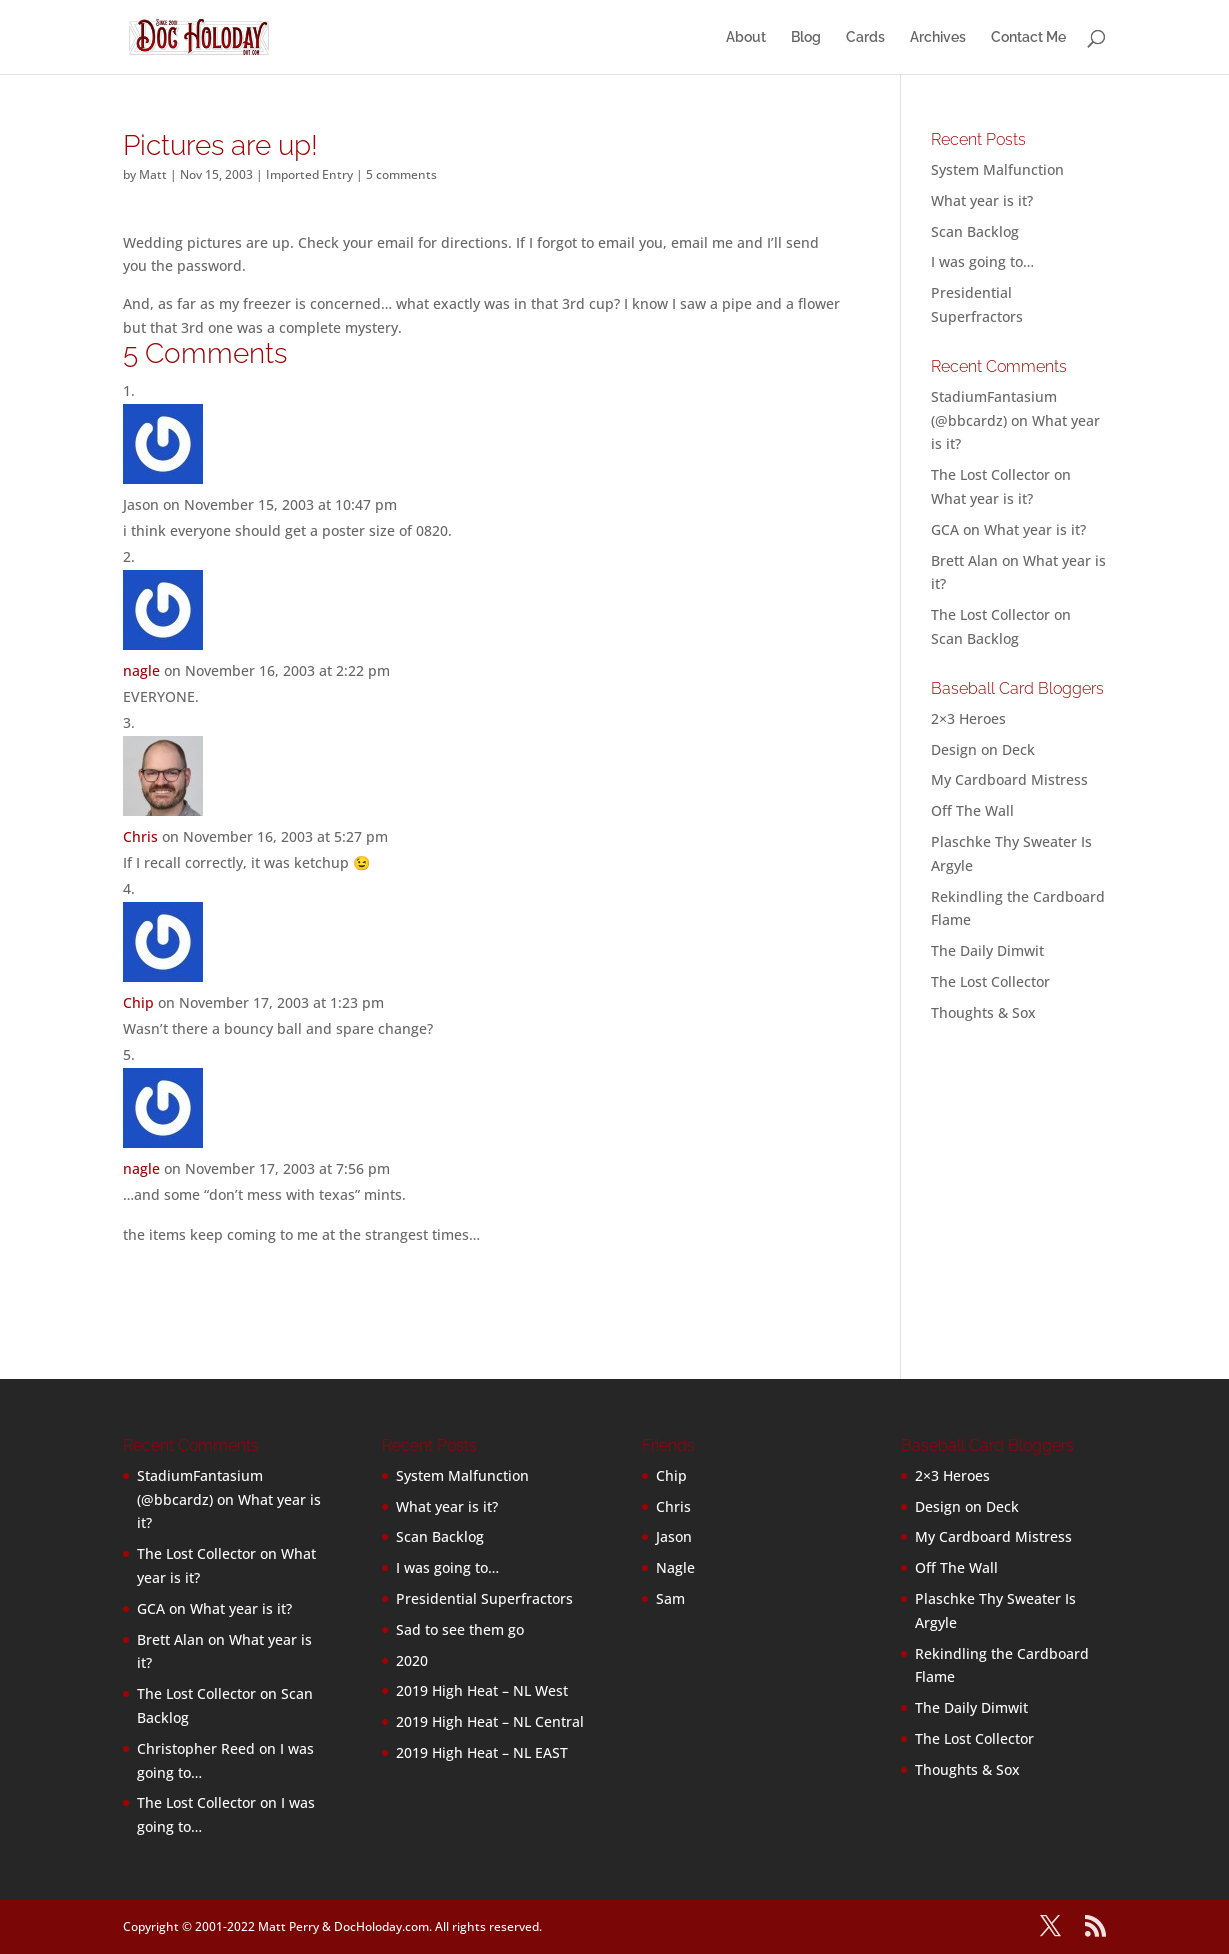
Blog (806, 37)
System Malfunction (997, 169)
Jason (674, 1536)
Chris (140, 836)
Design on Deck (983, 749)
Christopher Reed (196, 1748)
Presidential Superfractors (484, 1598)
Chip (138, 1002)
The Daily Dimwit (987, 950)
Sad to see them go (460, 1629)
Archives (938, 37)
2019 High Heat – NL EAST (482, 1752)
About (746, 37)
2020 (412, 1660)
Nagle (675, 1567)
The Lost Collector (990, 981)
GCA (945, 529)
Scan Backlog (975, 231)
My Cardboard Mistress (1009, 779)
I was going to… (982, 261)
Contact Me (1028, 37)
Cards (865, 37)
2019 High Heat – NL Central (490, 1721)
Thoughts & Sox (983, 1012)
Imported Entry (309, 174)
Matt (153, 174)
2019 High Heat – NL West (482, 1690)
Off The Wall (972, 810)
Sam (670, 1598)
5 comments (401, 174)
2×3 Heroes (968, 718)
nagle (141, 670)
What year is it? (982, 200)
